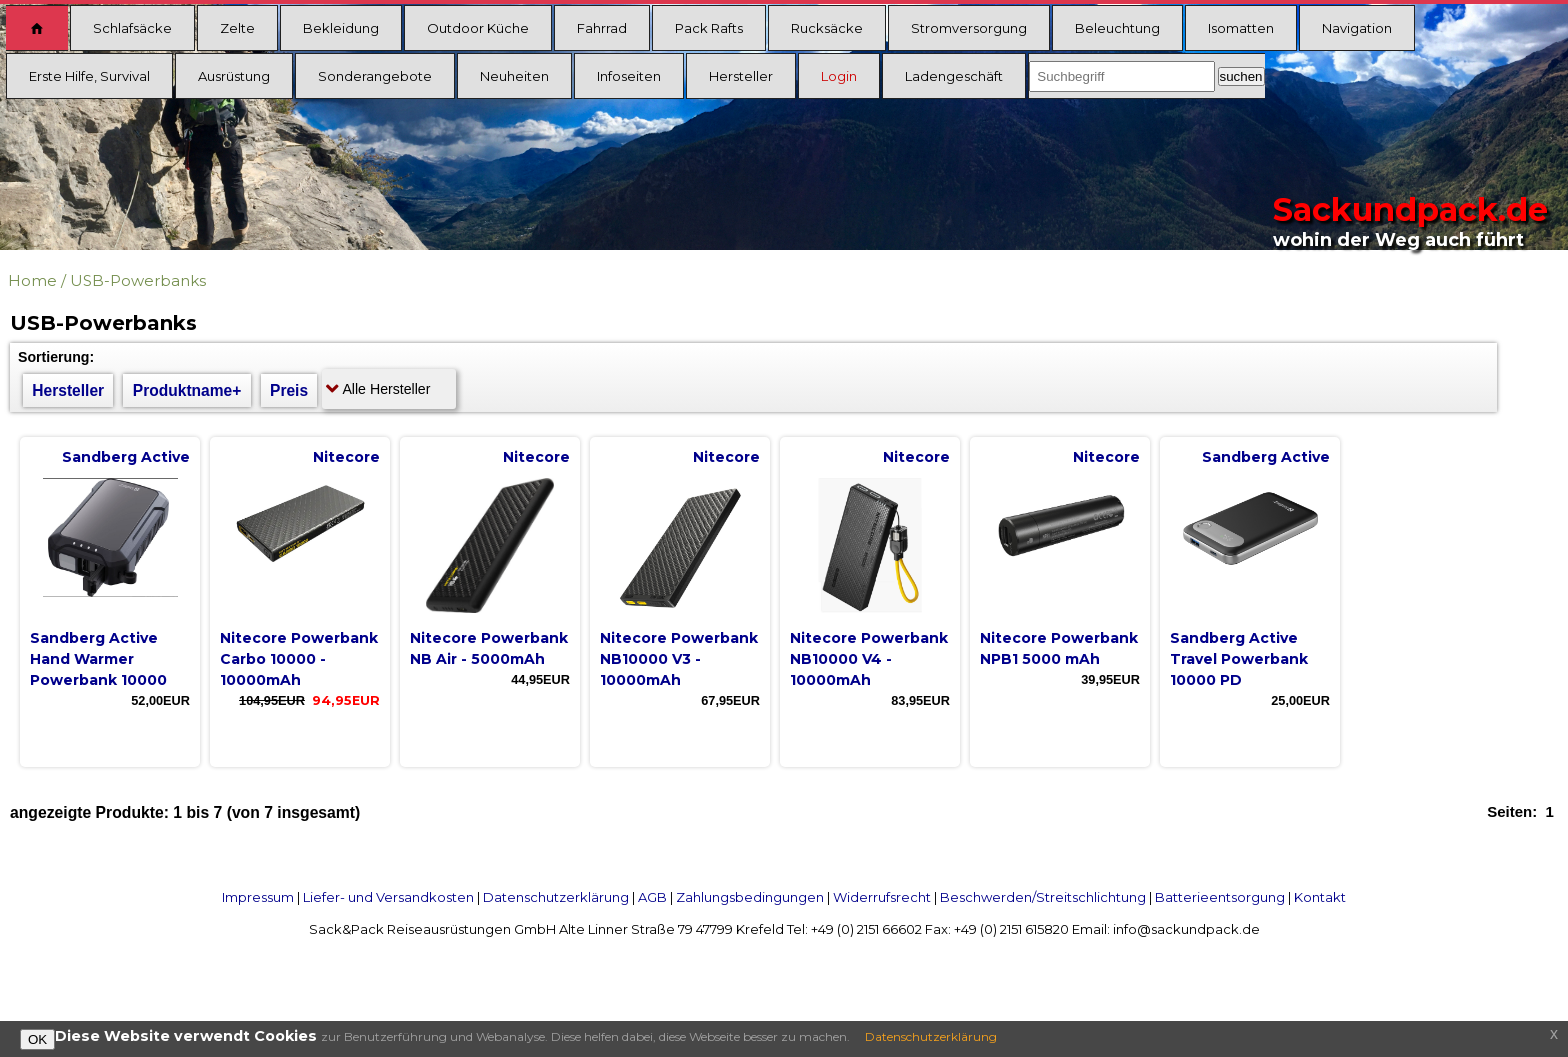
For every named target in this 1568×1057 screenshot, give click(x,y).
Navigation (1357, 28)
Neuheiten (514, 76)
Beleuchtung (1117, 28)
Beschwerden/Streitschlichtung (1043, 897)
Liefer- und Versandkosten (388, 897)
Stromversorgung (969, 28)
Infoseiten (629, 76)
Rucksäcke (827, 28)
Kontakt (1320, 897)
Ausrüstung (234, 76)
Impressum (258, 897)
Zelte (237, 28)
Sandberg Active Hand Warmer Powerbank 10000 (98, 659)
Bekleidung (341, 28)
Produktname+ (187, 390)
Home (32, 280)
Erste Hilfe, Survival (89, 76)
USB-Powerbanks (138, 280)
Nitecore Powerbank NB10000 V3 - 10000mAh (679, 659)
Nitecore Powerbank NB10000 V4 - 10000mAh (869, 659)
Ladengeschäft (954, 76)
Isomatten (1241, 28)
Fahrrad (602, 28)
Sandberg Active (126, 457)
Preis (289, 390)
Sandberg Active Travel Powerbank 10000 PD (1239, 659)
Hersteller (741, 76)
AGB (652, 897)
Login (839, 76)
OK (37, 1039)
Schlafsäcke (132, 28)
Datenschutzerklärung (556, 897)
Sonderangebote (375, 76)
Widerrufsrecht (882, 897)
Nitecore (346, 457)
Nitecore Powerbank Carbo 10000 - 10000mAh (299, 659)
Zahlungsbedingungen (750, 897)
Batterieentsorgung (1220, 897)
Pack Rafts (709, 28)
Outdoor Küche (478, 28)
